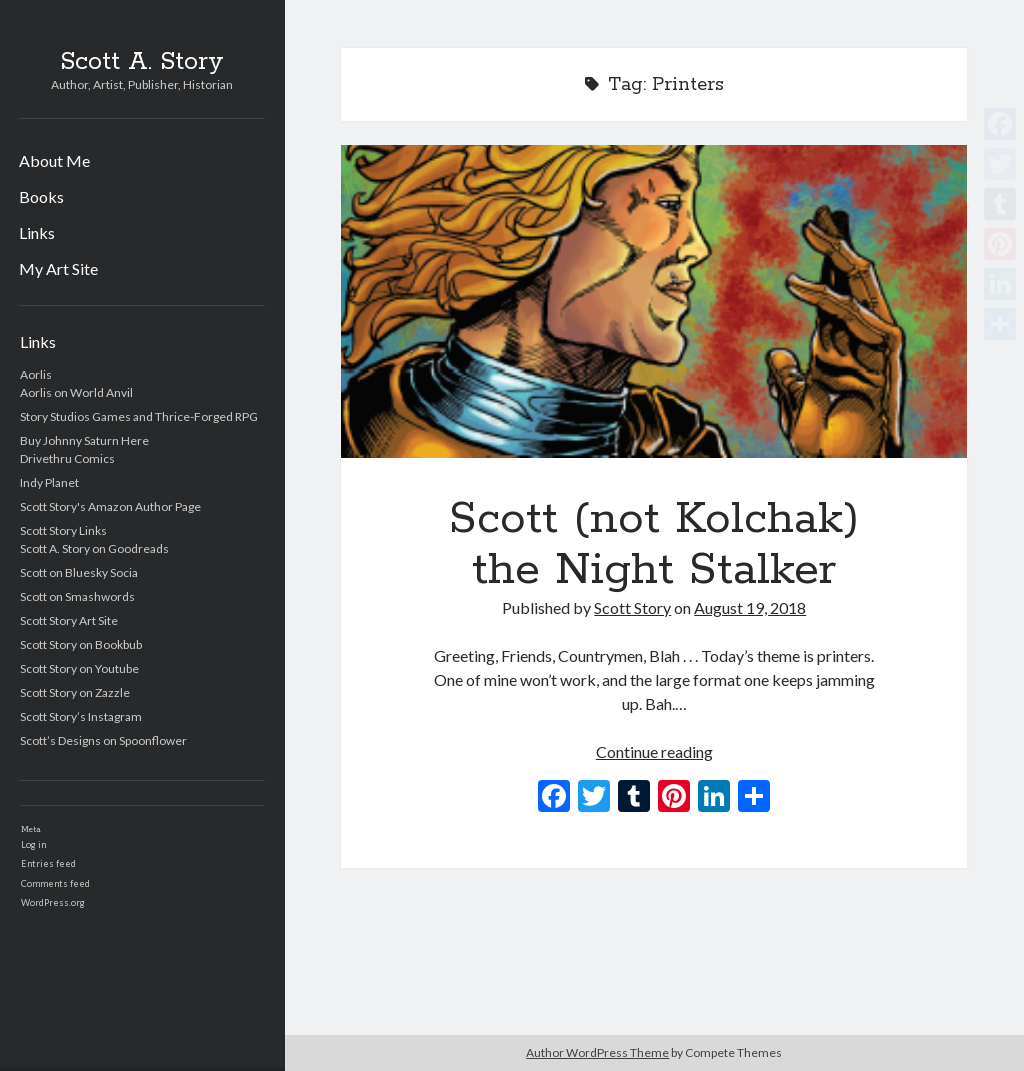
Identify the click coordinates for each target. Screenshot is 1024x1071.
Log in (33, 844)
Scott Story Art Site (69, 620)
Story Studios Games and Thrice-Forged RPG (139, 416)
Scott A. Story (142, 62)
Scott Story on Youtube (79, 668)
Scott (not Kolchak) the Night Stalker (654, 301)
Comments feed (55, 883)
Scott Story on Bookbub (81, 644)
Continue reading (654, 751)
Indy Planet (49, 482)
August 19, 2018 (750, 607)
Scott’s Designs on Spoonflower (103, 740)
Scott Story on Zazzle (75, 692)
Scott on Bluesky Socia (79, 572)
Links (37, 232)
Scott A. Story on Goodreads (94, 548)
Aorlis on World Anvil (76, 392)
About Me (54, 160)
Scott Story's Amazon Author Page (110, 506)
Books (41, 196)
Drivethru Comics (67, 458)
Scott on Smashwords (77, 596)
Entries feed (48, 863)
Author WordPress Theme (597, 1052)
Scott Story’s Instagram (81, 716)
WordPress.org (53, 902)
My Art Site (58, 268)
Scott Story (632, 607)
